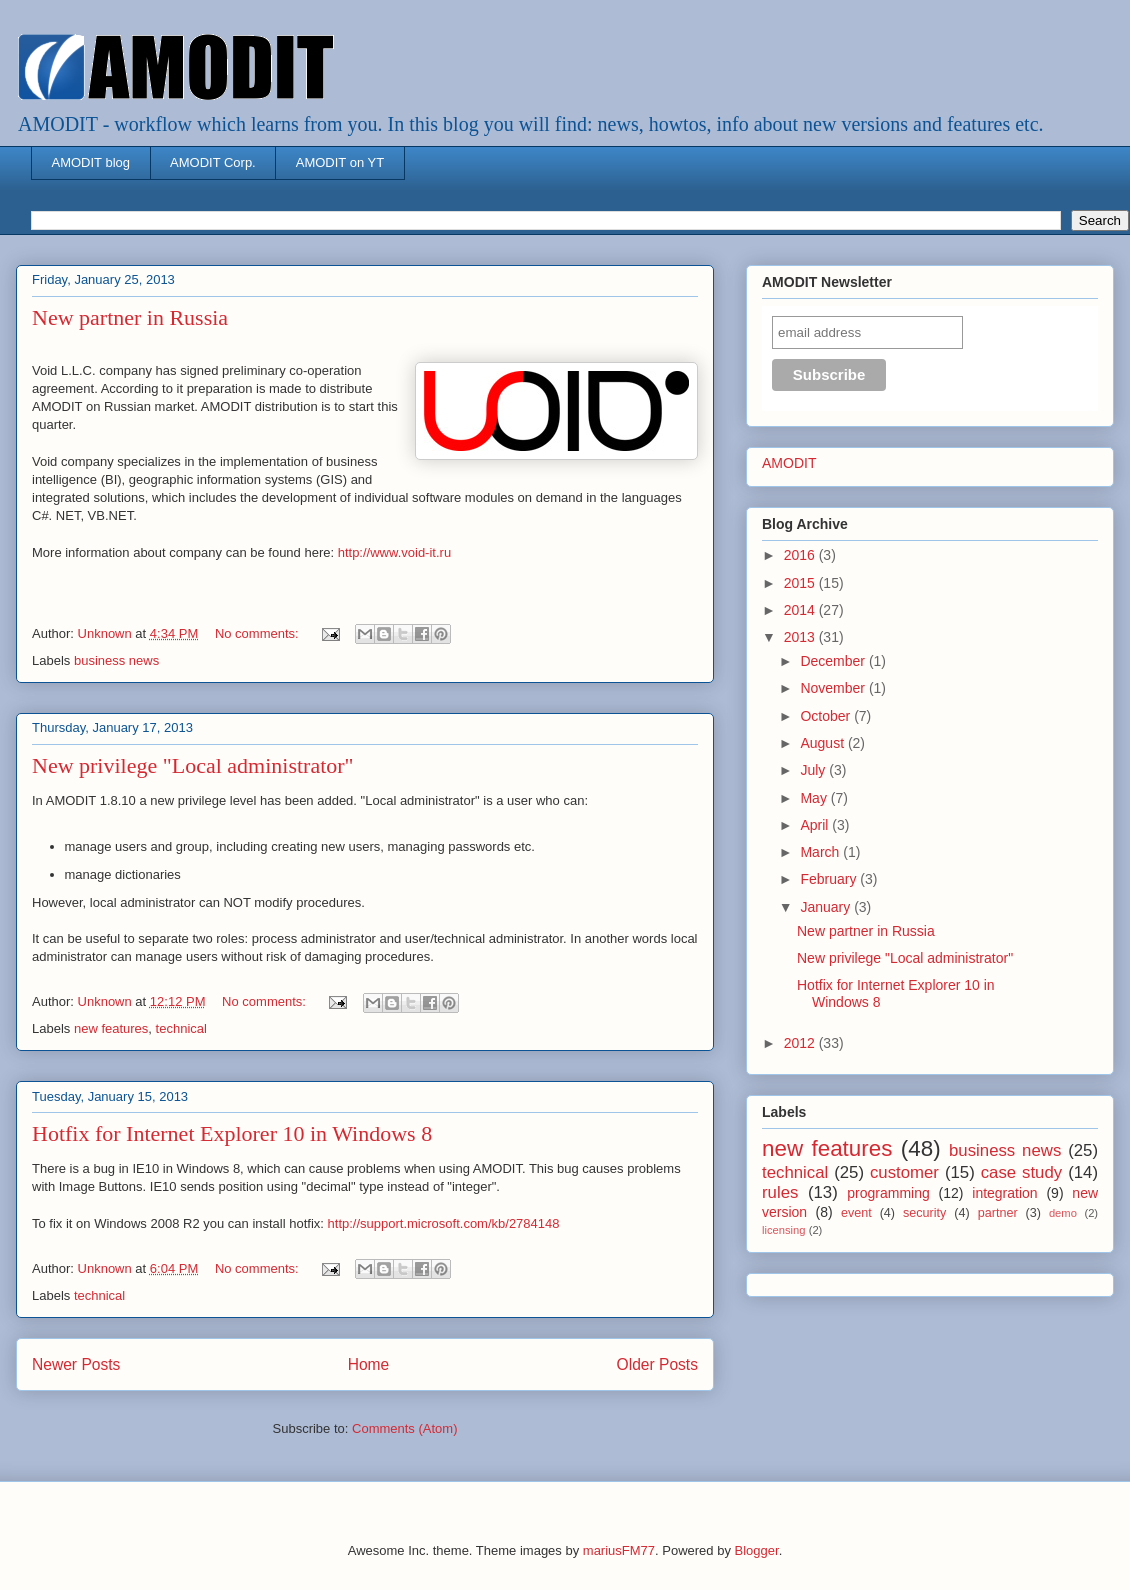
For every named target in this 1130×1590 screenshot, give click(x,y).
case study (1022, 1172)
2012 (801, 1043)
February (830, 879)
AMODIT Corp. (213, 162)
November (834, 688)
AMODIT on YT (340, 162)
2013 (801, 637)
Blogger (757, 1550)
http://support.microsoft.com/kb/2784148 (444, 1223)
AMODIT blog (91, 162)
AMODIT (789, 463)
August (823, 743)
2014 (801, 610)
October (827, 716)
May (815, 798)
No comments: (258, 633)
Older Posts (657, 1364)
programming (888, 1193)
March (821, 852)
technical (181, 1028)
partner (998, 1213)
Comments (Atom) (404, 1428)
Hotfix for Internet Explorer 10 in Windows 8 (232, 1133)
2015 (801, 583)
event (856, 1213)
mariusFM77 (619, 1550)
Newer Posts (76, 1364)
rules (780, 1192)
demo (1063, 1213)
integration (1004, 1193)
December (834, 661)
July (814, 770)
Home (369, 1364)
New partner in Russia (130, 317)
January (827, 907)
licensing (784, 1230)
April (816, 825)
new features (111, 1028)
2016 (801, 555)
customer (904, 1172)
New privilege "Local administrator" (193, 765)
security (924, 1213)
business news (116, 660)
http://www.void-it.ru (394, 552)
